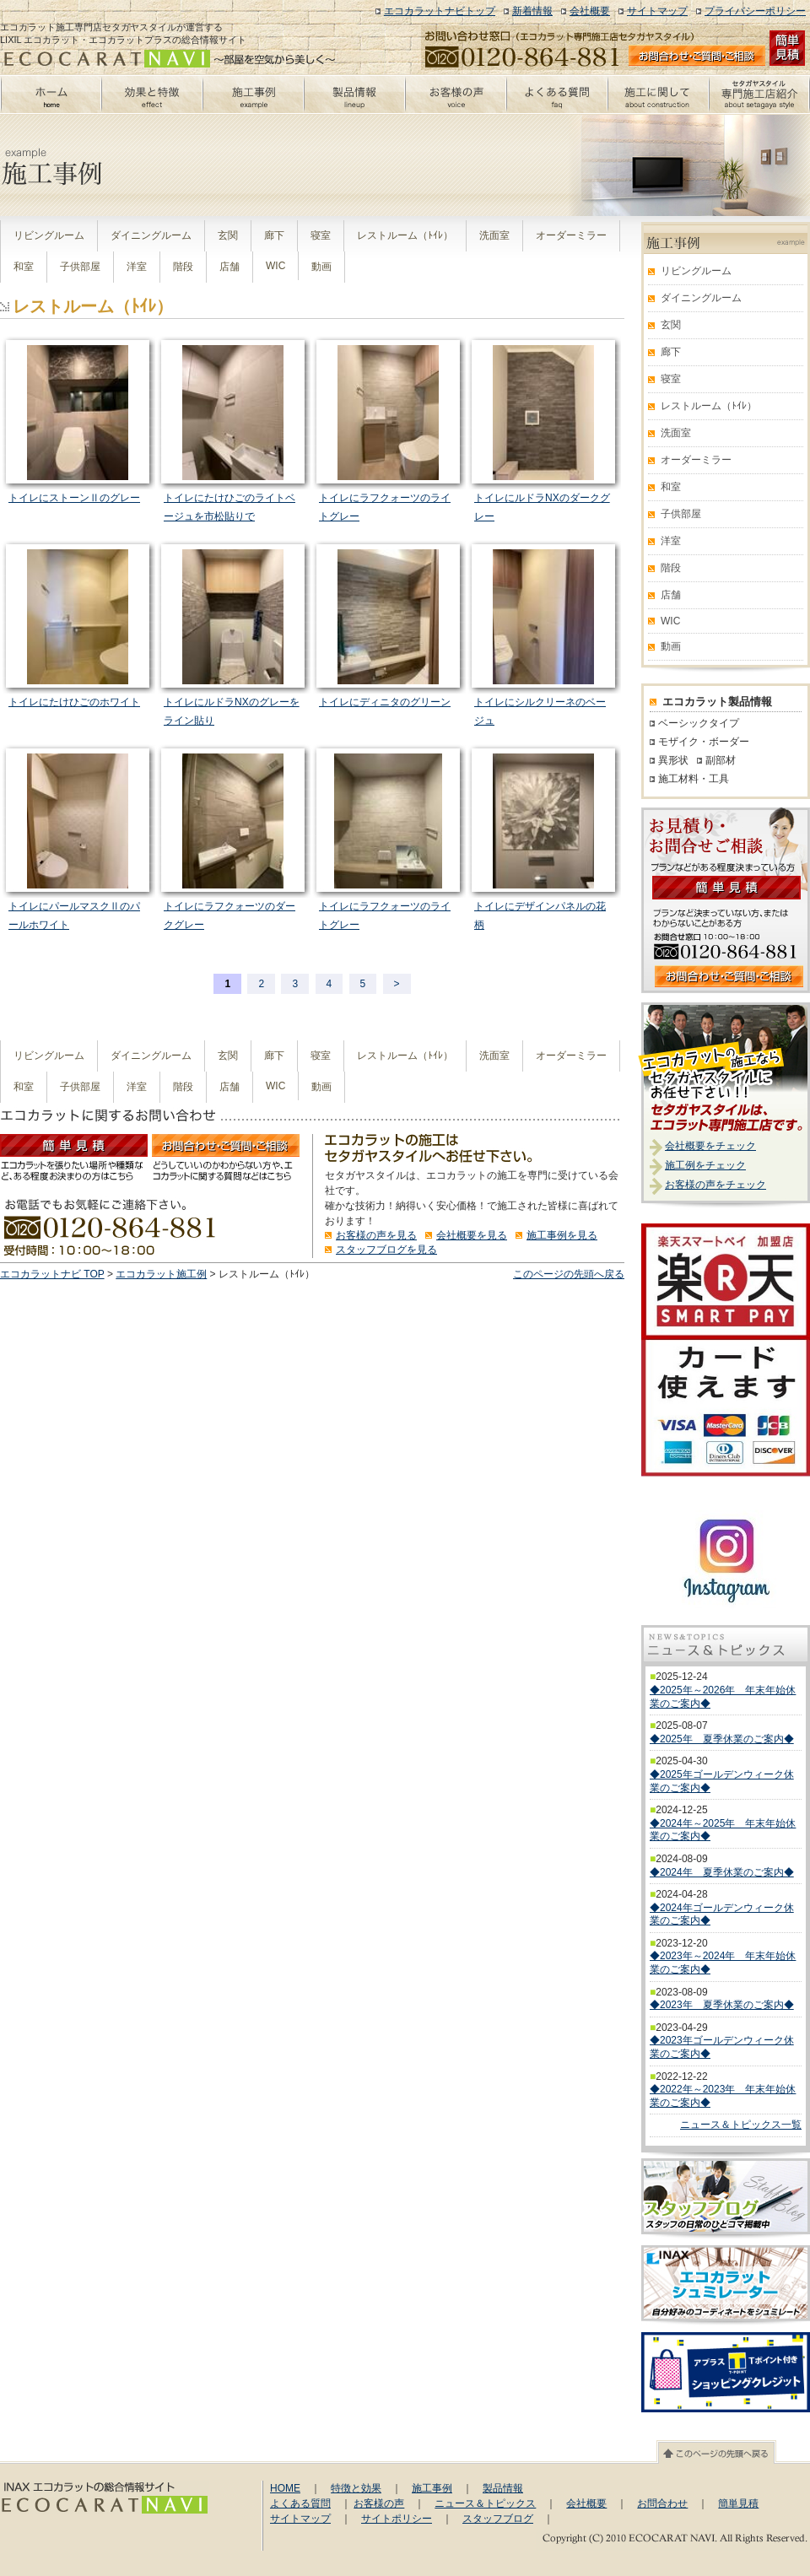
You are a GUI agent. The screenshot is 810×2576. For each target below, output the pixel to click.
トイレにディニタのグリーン (385, 702)
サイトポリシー (396, 2519)
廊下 (274, 235)
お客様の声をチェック (715, 1185)
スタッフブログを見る (386, 1250)
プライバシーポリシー (755, 11)
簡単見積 (738, 2503)
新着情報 (532, 11)
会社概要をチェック (710, 1146)
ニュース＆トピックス (485, 2503)
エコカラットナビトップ (439, 11)
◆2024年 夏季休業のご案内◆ (722, 1872)
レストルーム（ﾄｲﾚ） (405, 235)
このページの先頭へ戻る (568, 1274)
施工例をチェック (705, 1165)
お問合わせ (662, 2503)
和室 (24, 267)
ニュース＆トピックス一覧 (741, 2124)
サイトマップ (657, 11)
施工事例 (432, 2488)
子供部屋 (80, 267)
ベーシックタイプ (698, 723)
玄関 (228, 235)
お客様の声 (379, 2503)
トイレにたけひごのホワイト (74, 702)
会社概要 (590, 11)
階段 (183, 267)
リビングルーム (49, 235)
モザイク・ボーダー (703, 742)
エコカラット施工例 (161, 1274)
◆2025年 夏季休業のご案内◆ (722, 1739)
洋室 (137, 267)
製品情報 (503, 2488)
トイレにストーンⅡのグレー (74, 498)
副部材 (720, 760)
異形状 (673, 760)
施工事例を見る (561, 1235)
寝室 (320, 235)
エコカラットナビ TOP (52, 1274)
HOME (285, 2488)
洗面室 (494, 235)
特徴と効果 (356, 2488)
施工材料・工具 (693, 779)
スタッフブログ (497, 2519)
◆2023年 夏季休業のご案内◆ (722, 2005)
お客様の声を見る (376, 1235)
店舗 (229, 267)
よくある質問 (300, 2503)
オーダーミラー (571, 235)
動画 (321, 267)
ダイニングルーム (151, 235)
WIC (275, 266)
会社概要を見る (471, 1235)
